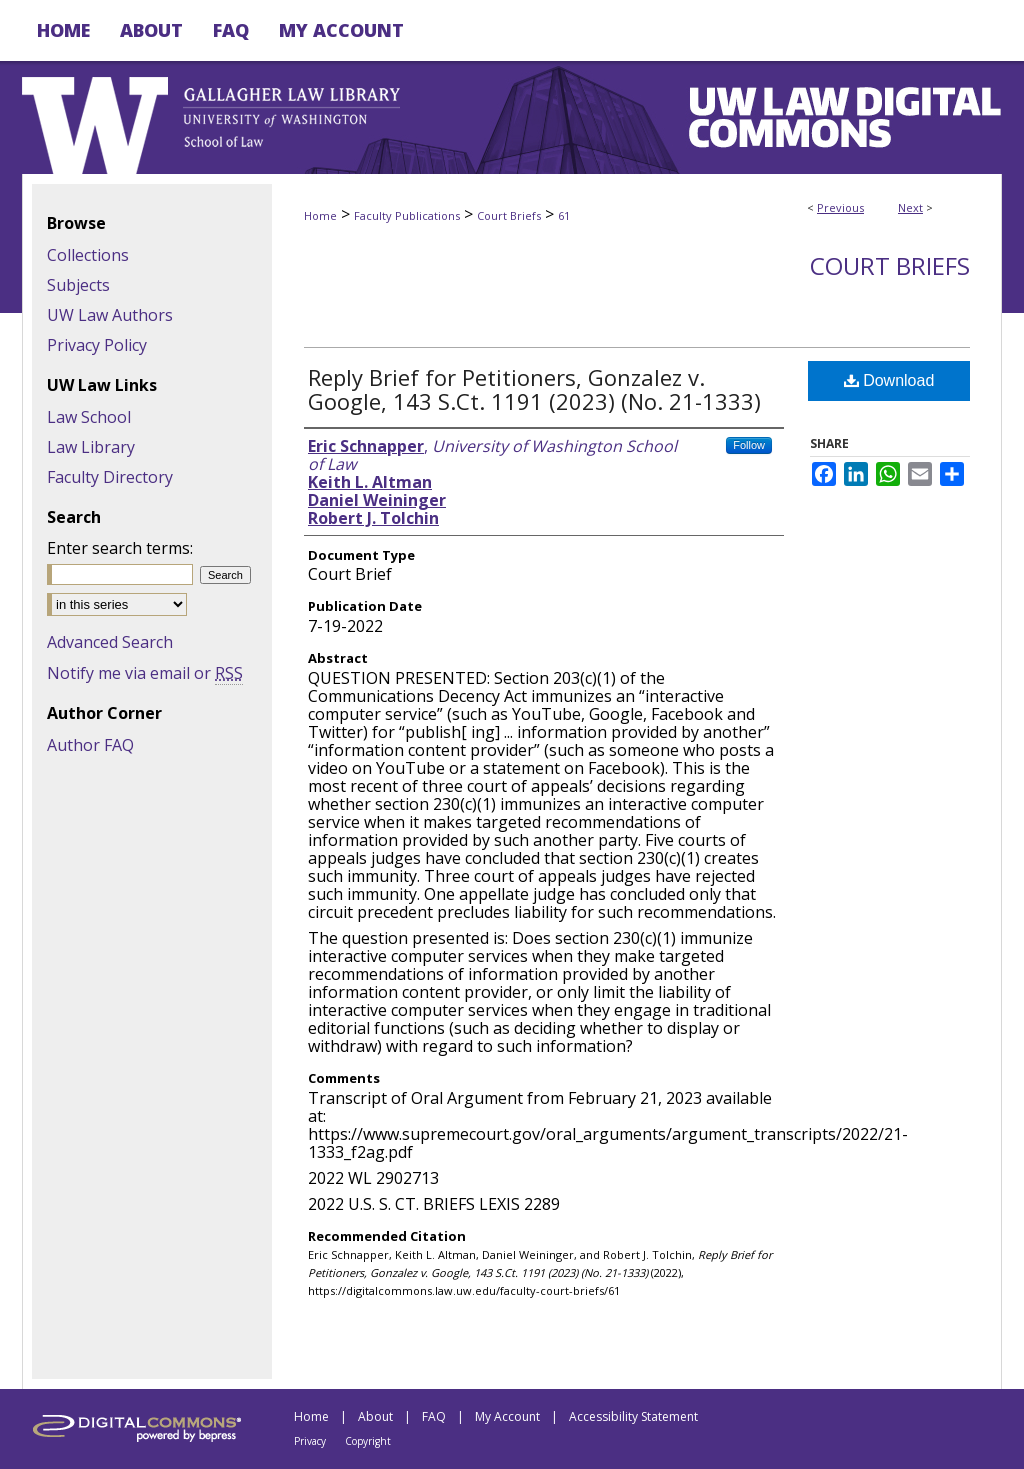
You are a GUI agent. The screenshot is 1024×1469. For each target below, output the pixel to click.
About (375, 1416)
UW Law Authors (110, 315)
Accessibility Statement (633, 1416)
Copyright (368, 1441)
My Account (507, 1416)
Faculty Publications (407, 215)
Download (889, 380)
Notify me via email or (145, 673)
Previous (840, 207)
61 (564, 215)
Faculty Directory (110, 477)
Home (320, 215)
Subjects (78, 285)
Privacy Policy (97, 345)
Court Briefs (509, 215)
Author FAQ (90, 745)
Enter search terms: (120, 548)
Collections (88, 255)
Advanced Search (110, 642)
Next (910, 207)
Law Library (91, 447)
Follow (749, 445)
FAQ (434, 1416)
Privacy (310, 1441)
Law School (89, 417)
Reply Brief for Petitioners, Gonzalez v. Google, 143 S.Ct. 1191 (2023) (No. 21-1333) (534, 389)
